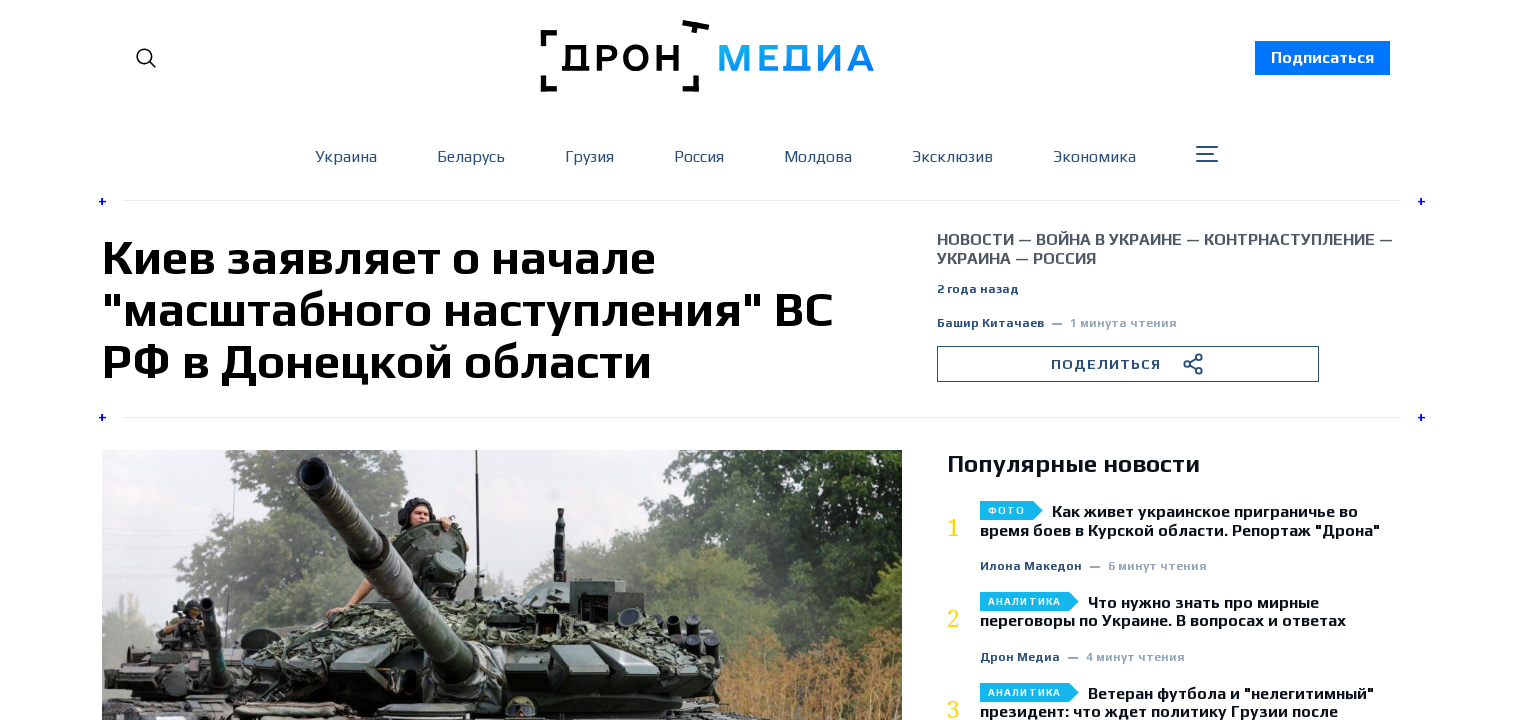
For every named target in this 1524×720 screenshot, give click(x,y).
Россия (699, 156)
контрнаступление (1289, 239)
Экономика (1094, 156)
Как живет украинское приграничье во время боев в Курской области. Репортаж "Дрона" (1180, 521)
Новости (975, 239)
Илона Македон (1031, 566)
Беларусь (471, 156)
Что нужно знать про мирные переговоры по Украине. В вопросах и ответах (1163, 612)
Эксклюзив (952, 156)
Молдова (818, 156)
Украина (346, 156)
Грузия (589, 156)
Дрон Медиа (1020, 657)
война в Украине (1109, 239)
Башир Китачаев (990, 323)
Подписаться (1322, 57)
